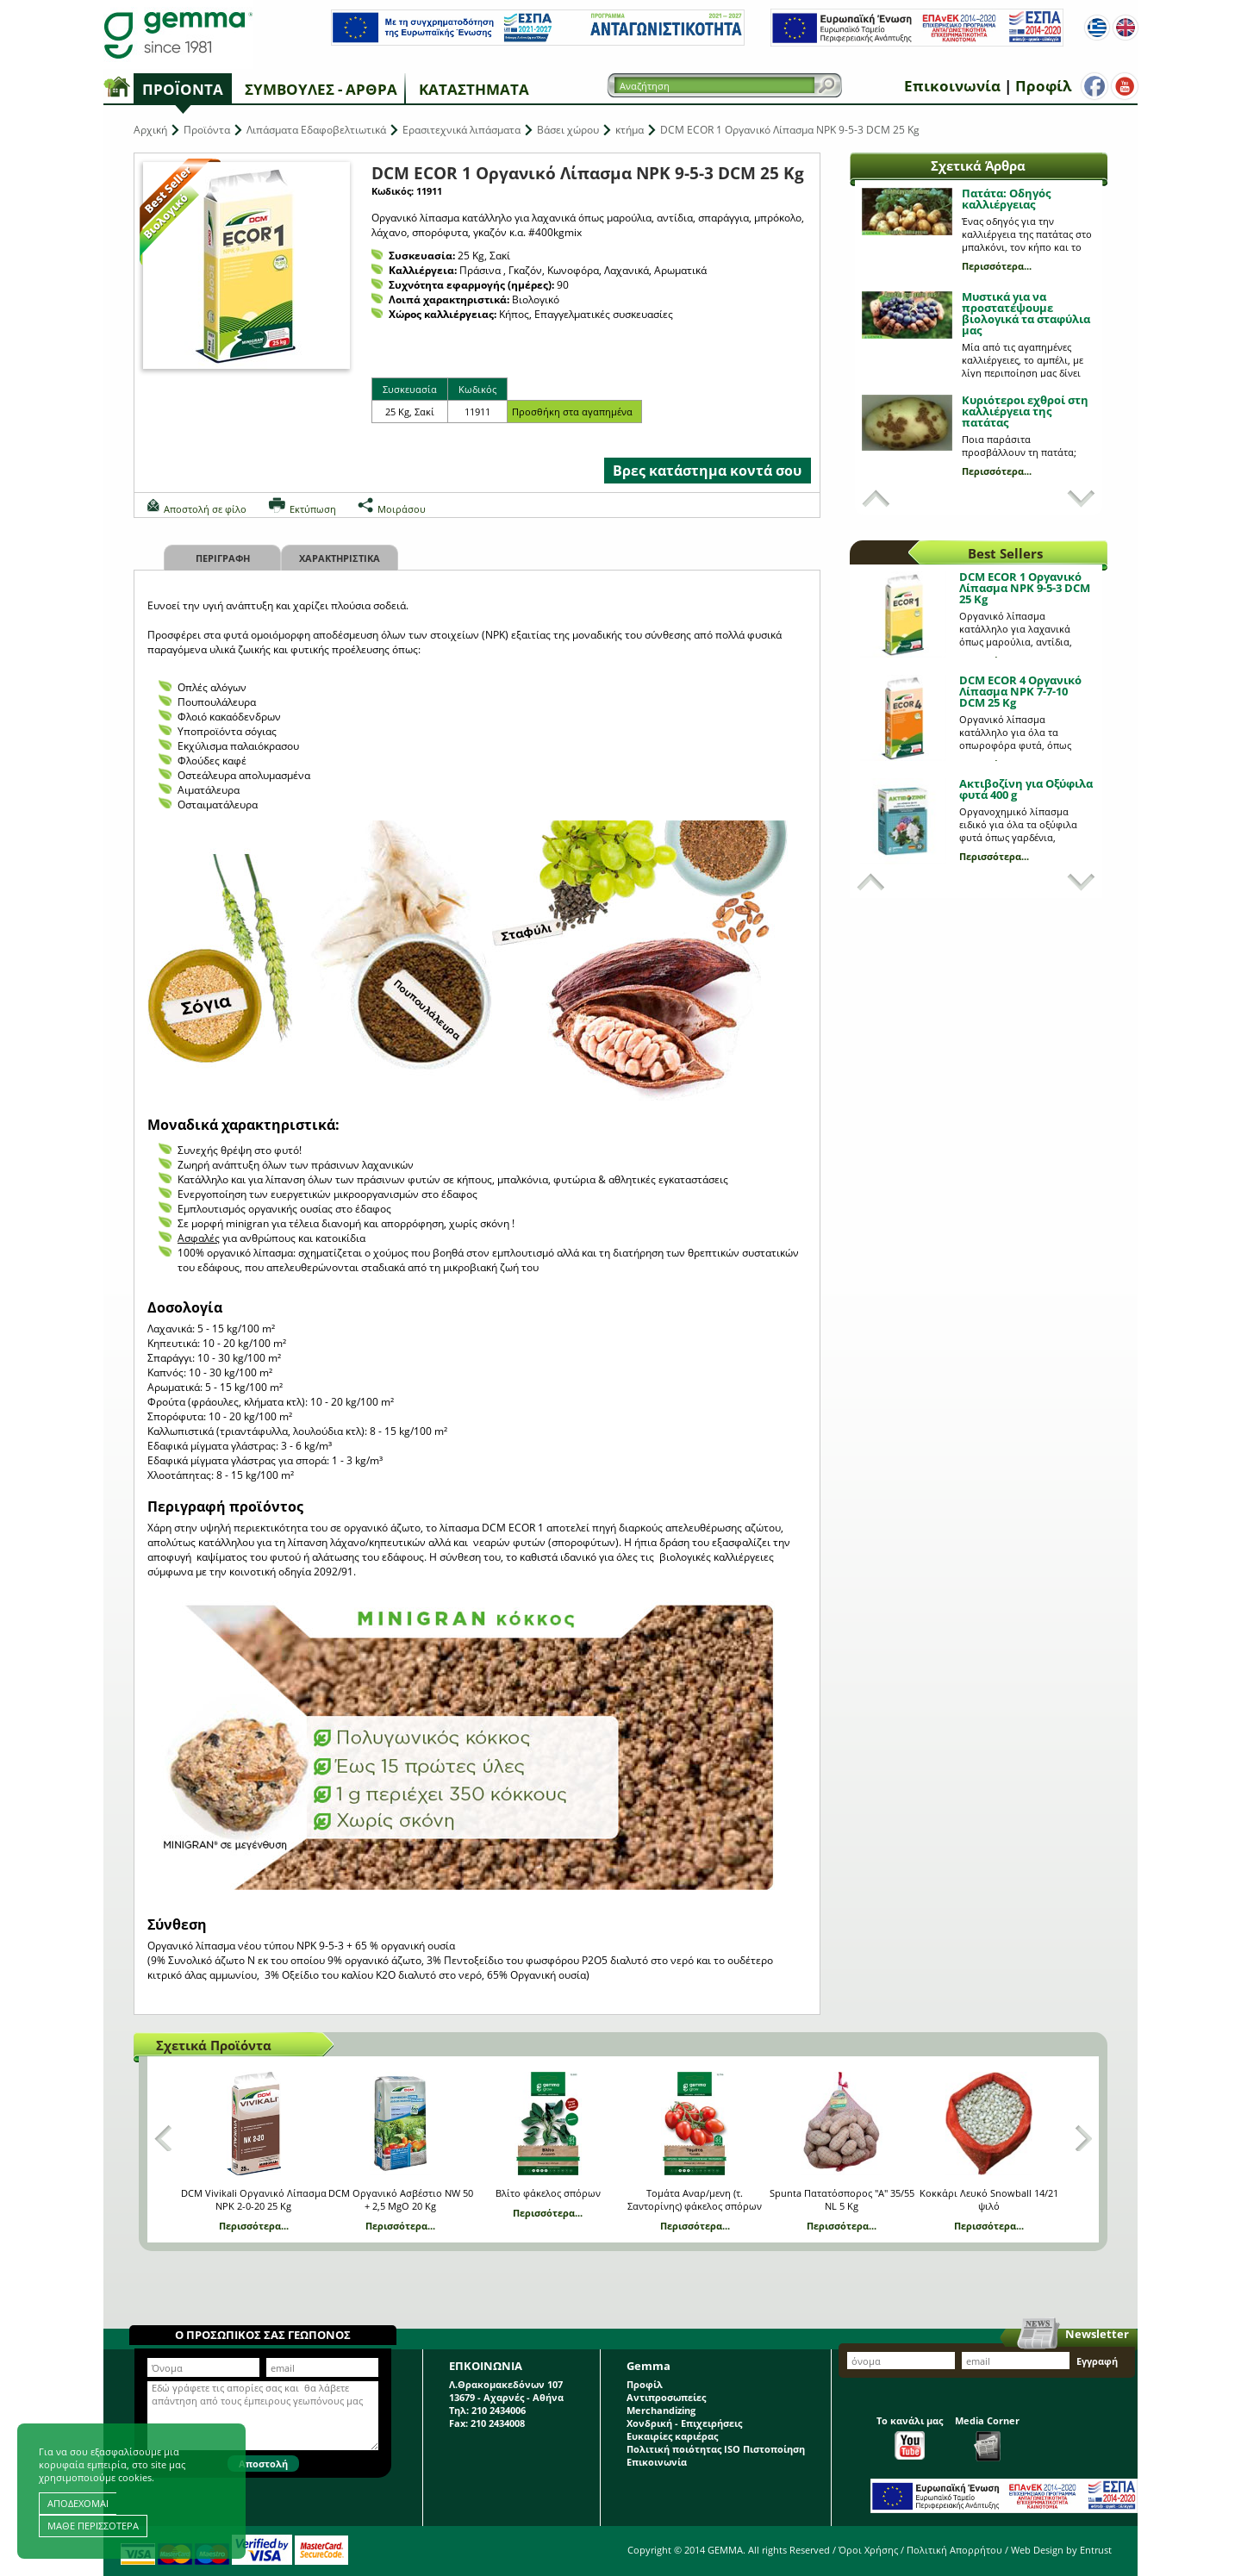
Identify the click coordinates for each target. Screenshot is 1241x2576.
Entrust (1096, 2549)
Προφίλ (1043, 86)
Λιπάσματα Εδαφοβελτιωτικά (316, 129)
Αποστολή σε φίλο (205, 508)
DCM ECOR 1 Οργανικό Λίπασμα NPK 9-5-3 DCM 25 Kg (1024, 588)
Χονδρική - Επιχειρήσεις (684, 2423)
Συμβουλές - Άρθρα (321, 89)
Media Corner (987, 2437)
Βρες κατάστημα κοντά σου (707, 470)
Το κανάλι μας (909, 2437)
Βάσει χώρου (568, 129)
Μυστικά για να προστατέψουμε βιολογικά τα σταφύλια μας (1026, 313)
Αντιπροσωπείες (666, 2397)
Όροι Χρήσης (868, 2549)
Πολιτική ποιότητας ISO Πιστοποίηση (716, 2448)
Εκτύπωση (313, 508)
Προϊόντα (182, 89)
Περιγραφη (223, 558)
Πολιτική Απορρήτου (954, 2549)
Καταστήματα (474, 89)
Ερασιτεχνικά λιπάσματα (461, 129)
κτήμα (629, 129)
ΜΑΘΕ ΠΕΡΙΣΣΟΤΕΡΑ (93, 2525)
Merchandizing (661, 2410)
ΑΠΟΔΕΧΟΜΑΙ (78, 2503)
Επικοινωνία (952, 86)
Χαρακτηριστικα (339, 558)
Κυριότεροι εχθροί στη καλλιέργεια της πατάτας (1025, 411)
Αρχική (150, 129)
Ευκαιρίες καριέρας (672, 2435)
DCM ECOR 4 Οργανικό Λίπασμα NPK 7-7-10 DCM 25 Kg (1020, 691)
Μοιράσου (401, 508)
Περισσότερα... (997, 265)
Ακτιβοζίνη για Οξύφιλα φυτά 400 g (1026, 789)
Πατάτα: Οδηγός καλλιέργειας (1006, 198)
